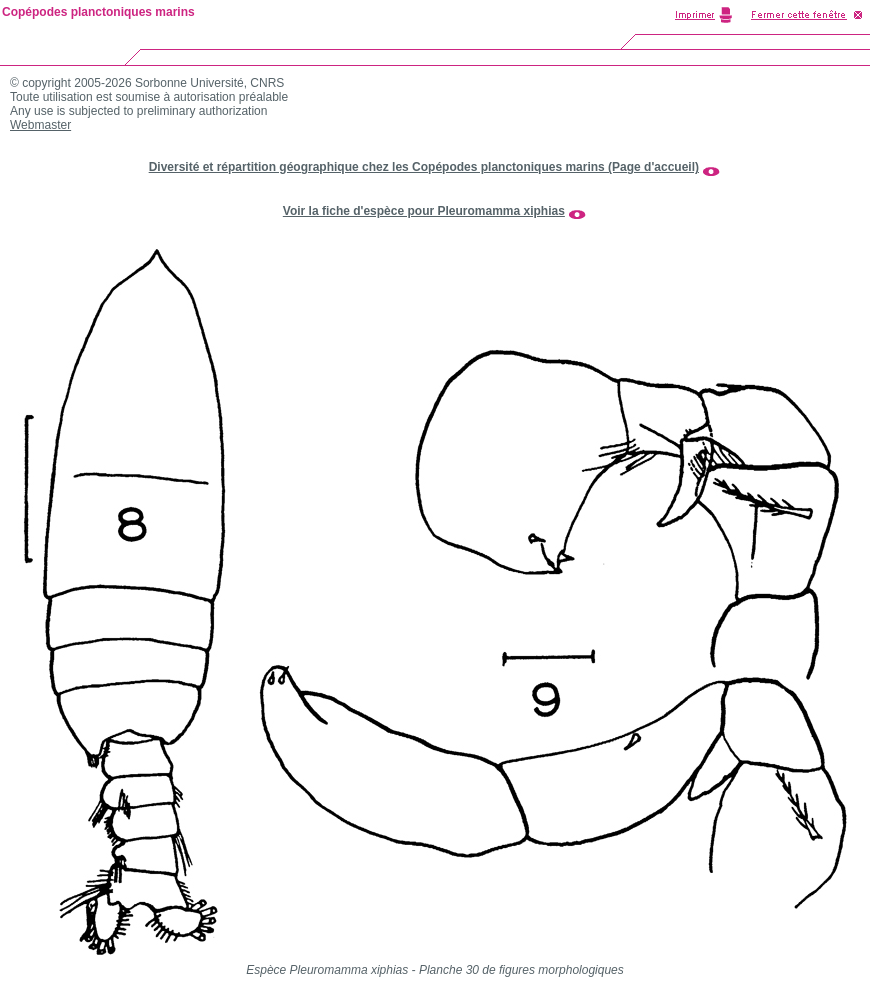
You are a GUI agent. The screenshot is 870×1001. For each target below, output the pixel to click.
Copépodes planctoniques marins (98, 12)
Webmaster (40, 125)
